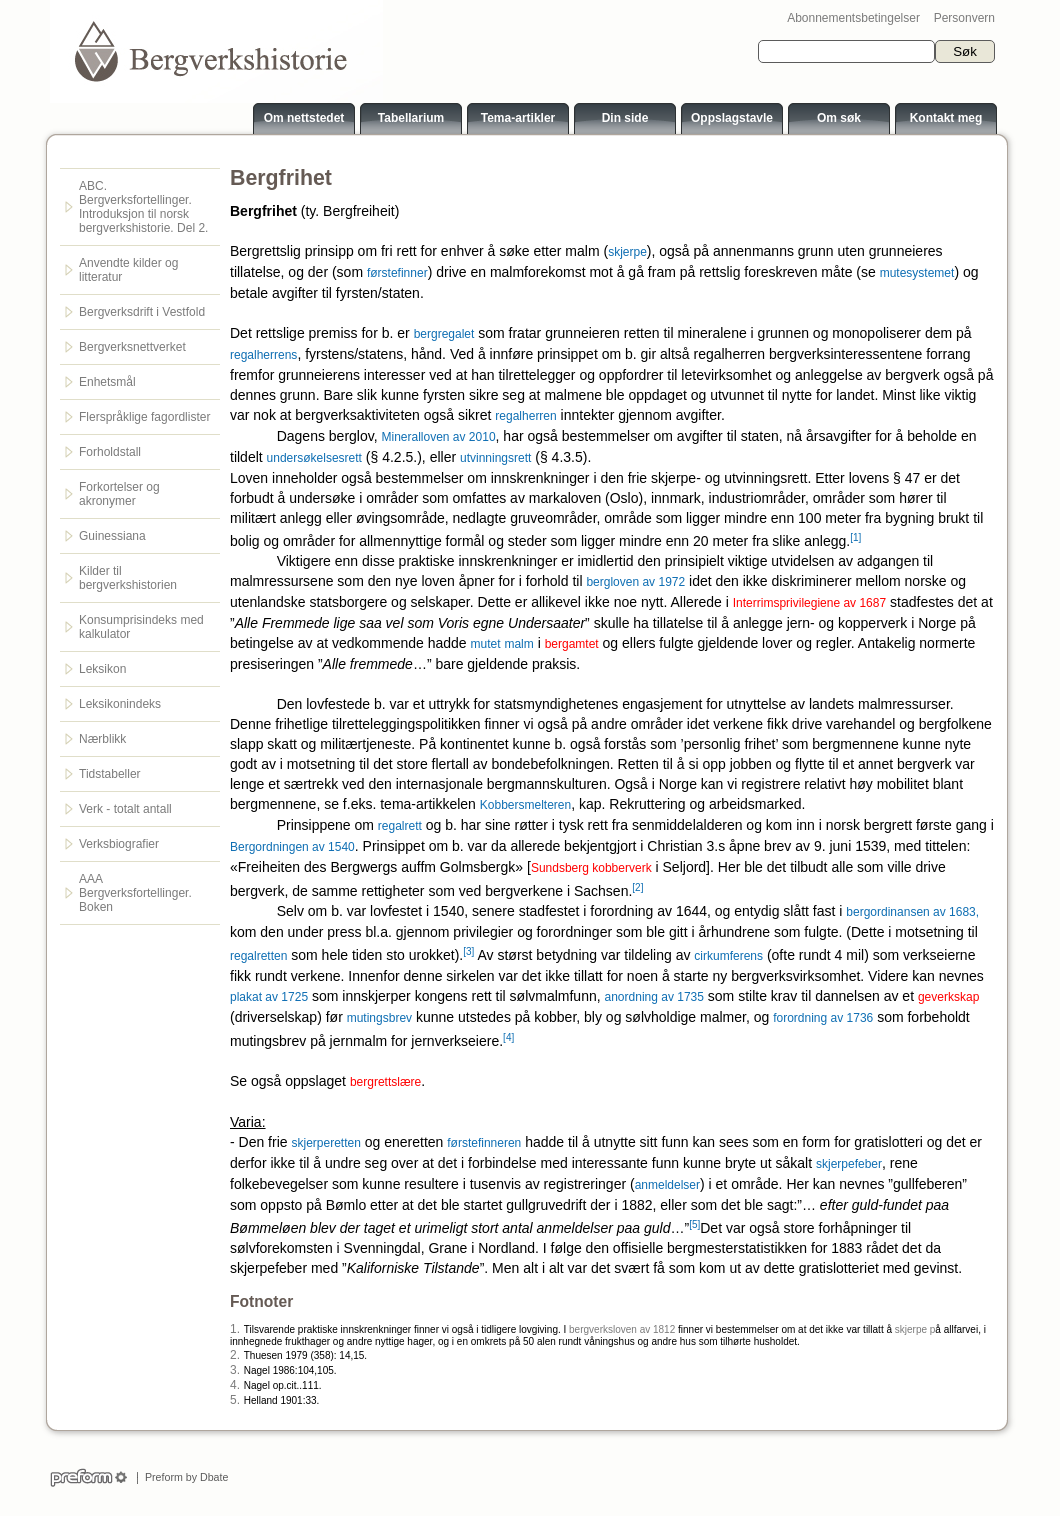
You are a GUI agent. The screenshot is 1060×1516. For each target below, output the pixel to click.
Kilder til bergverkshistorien (128, 578)
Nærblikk (102, 739)
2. (235, 1355)
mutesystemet (917, 273)
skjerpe (627, 252)
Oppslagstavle (732, 118)
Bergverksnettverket (132, 347)
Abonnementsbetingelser (853, 18)
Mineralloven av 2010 (438, 437)
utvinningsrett (495, 458)
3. (235, 1370)
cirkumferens (728, 956)
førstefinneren (484, 1143)
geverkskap (948, 997)
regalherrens (263, 355)
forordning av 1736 (823, 1018)
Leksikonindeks (120, 704)
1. (235, 1329)
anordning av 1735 (654, 997)
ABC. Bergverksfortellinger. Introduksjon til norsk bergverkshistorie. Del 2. (143, 207)
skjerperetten (325, 1143)
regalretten (258, 956)
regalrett (400, 826)
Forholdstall (110, 452)
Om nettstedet (304, 118)
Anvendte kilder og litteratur (128, 270)
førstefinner (397, 273)
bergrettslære (385, 1082)
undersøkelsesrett (314, 458)
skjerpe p (915, 1329)
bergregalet (444, 334)
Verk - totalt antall (125, 809)
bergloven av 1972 (635, 582)
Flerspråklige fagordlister (144, 417)
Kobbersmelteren (525, 805)
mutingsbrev (379, 1018)
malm (518, 644)
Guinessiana (112, 536)
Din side (625, 118)
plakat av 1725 (269, 997)
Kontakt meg (946, 118)
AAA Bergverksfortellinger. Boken (135, 893)
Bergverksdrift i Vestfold (142, 312)
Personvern (964, 18)
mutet (486, 644)
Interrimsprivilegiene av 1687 (809, 603)
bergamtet (572, 644)
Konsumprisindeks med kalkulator (141, 627)
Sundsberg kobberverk (591, 868)
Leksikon (102, 669)
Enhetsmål (107, 382)
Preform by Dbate (183, 1477)
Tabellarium (411, 118)
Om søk (839, 118)
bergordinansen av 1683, (912, 912)
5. (235, 1400)
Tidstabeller (110, 774)
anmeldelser (667, 1185)
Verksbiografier (119, 844)
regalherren (525, 416)
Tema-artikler (518, 118)
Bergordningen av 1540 (292, 847)
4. (235, 1385)
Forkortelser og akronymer (119, 494)
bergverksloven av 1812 (622, 1329)
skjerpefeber (849, 1164)
